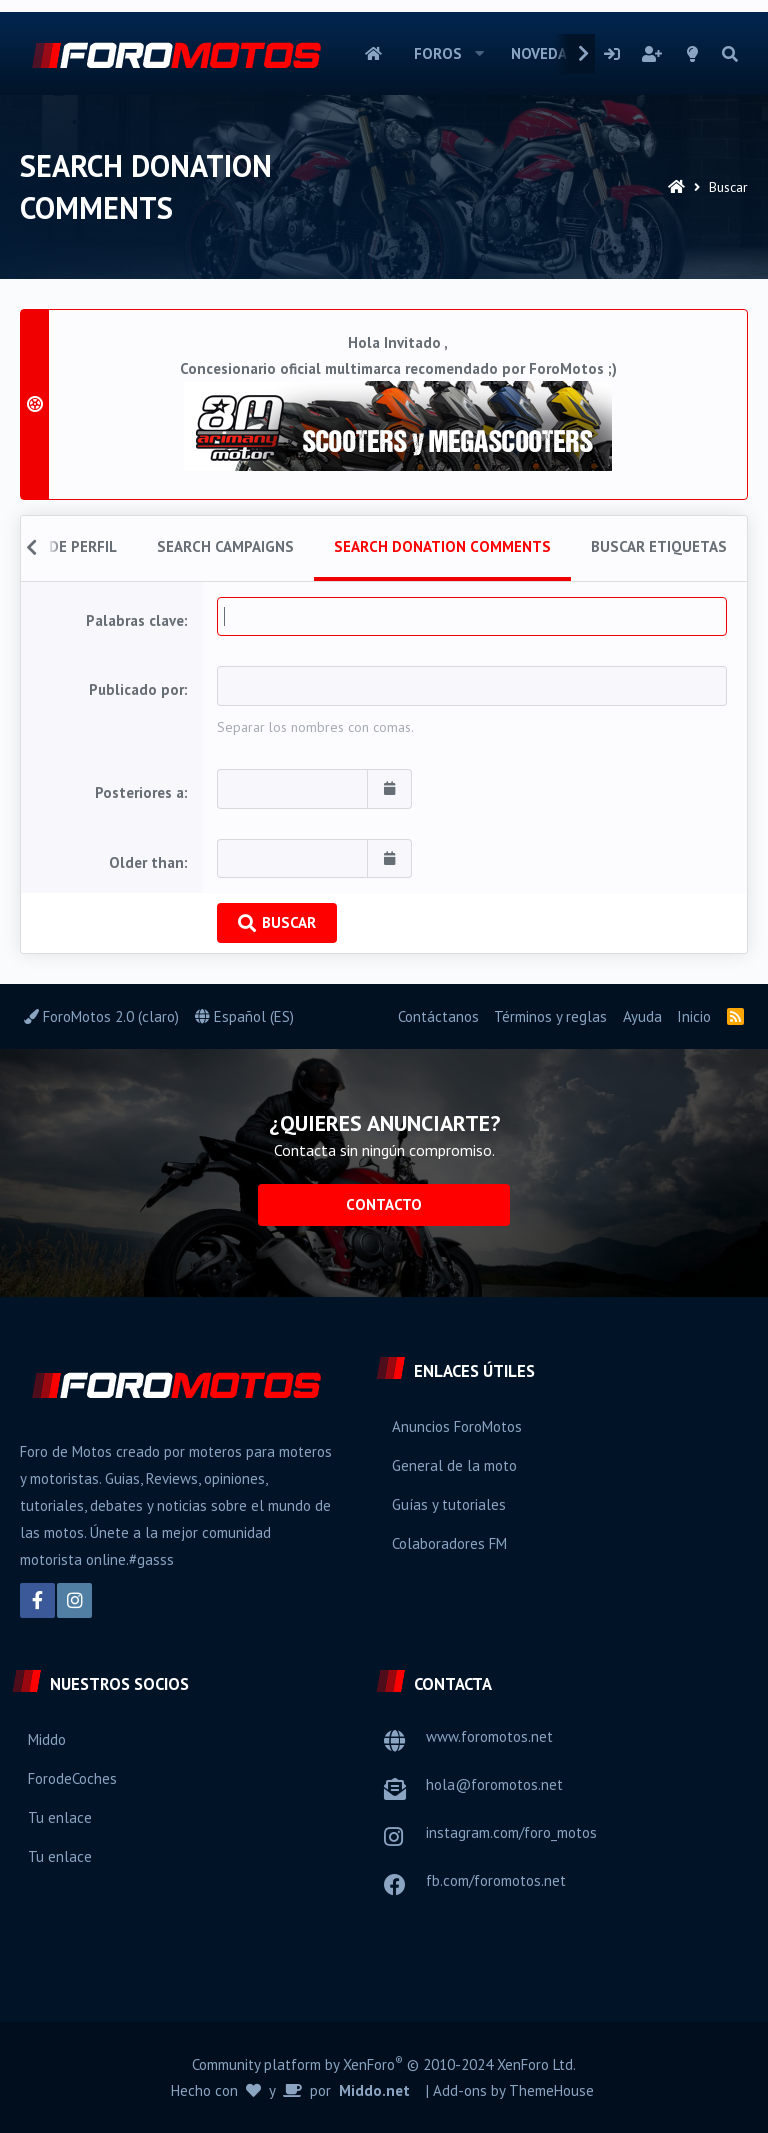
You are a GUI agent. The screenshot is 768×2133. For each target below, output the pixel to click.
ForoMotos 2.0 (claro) (101, 1016)
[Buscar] (730, 54)
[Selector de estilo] (693, 54)
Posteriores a (139, 792)
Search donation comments (442, 546)
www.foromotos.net (489, 1736)
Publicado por (136, 689)
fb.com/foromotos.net (496, 1880)
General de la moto (454, 1465)
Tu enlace (60, 1817)
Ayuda (642, 1016)
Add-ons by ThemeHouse (513, 2090)
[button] (480, 54)
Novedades (552, 53)
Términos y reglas (550, 1016)
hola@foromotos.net (494, 1784)
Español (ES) (244, 1016)
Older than (146, 862)
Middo (47, 1739)
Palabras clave (135, 620)
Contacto (384, 1204)
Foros (438, 53)
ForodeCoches (72, 1778)
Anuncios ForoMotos (457, 1426)
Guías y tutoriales (449, 1504)
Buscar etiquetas (659, 546)
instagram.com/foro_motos (511, 1832)
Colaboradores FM (449, 1543)
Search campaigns (225, 546)
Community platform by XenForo (384, 2064)
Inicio (373, 54)
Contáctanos (438, 1016)
